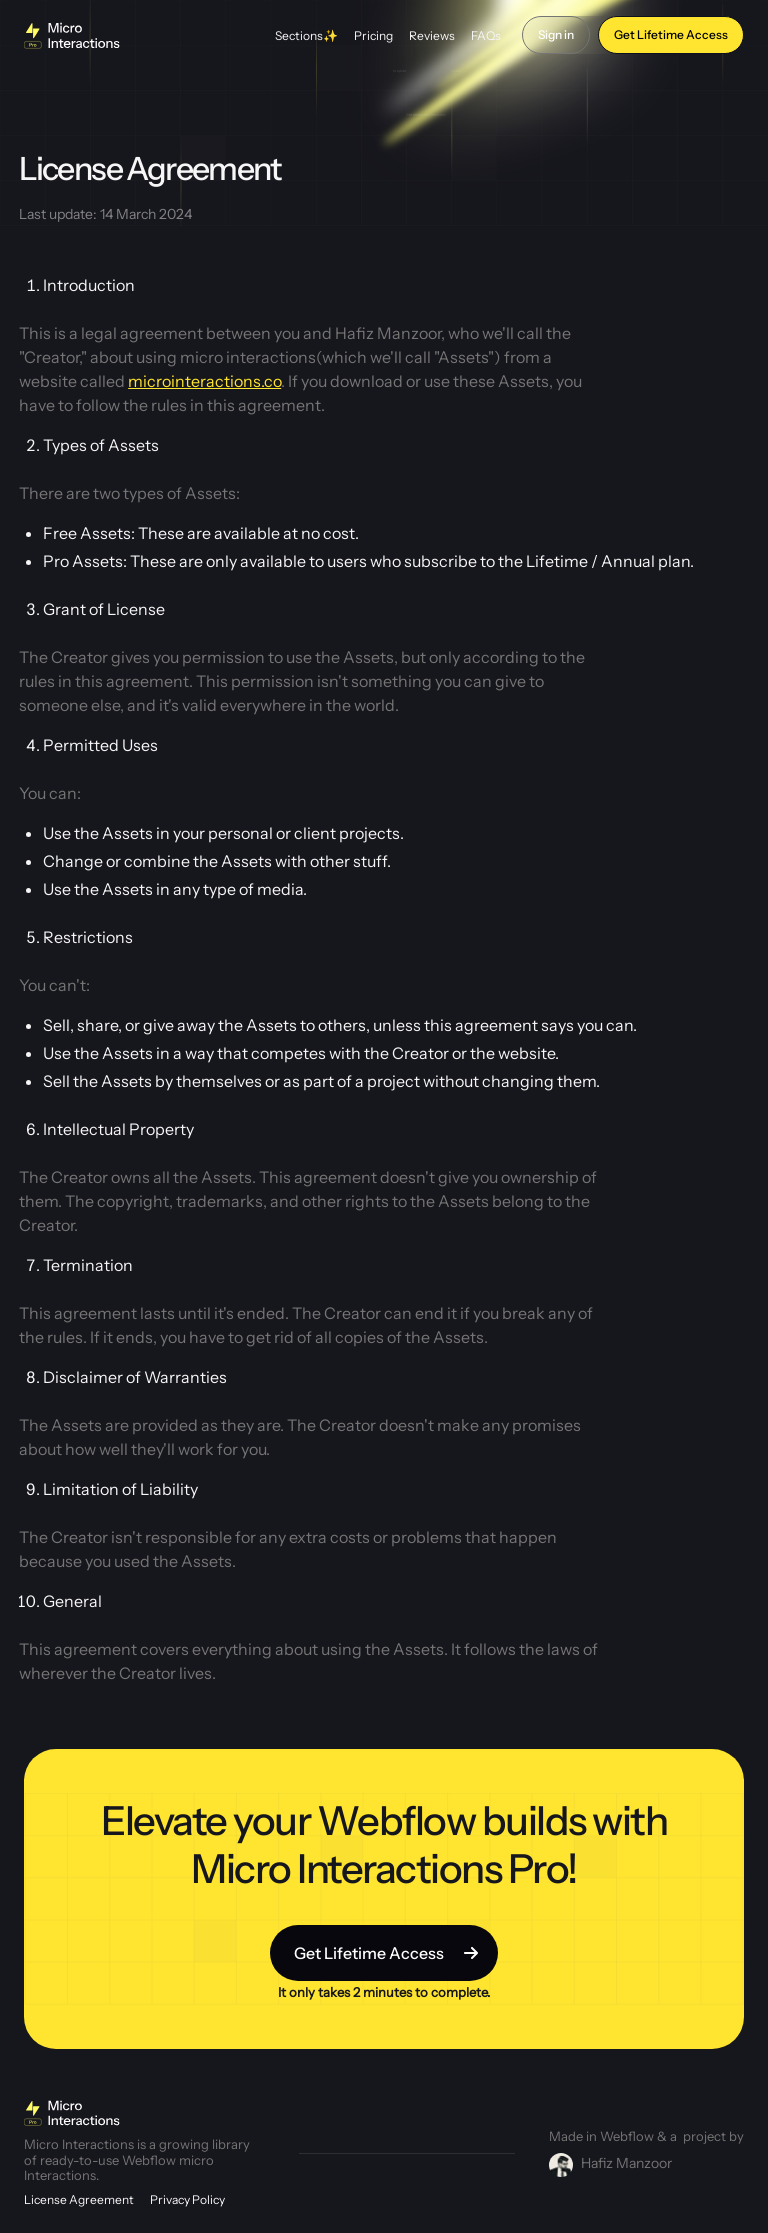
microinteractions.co (204, 381)
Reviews (432, 35)
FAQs (486, 35)
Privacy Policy (187, 2199)
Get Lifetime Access (671, 34)
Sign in (556, 34)
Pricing (373, 35)
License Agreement (79, 2199)
